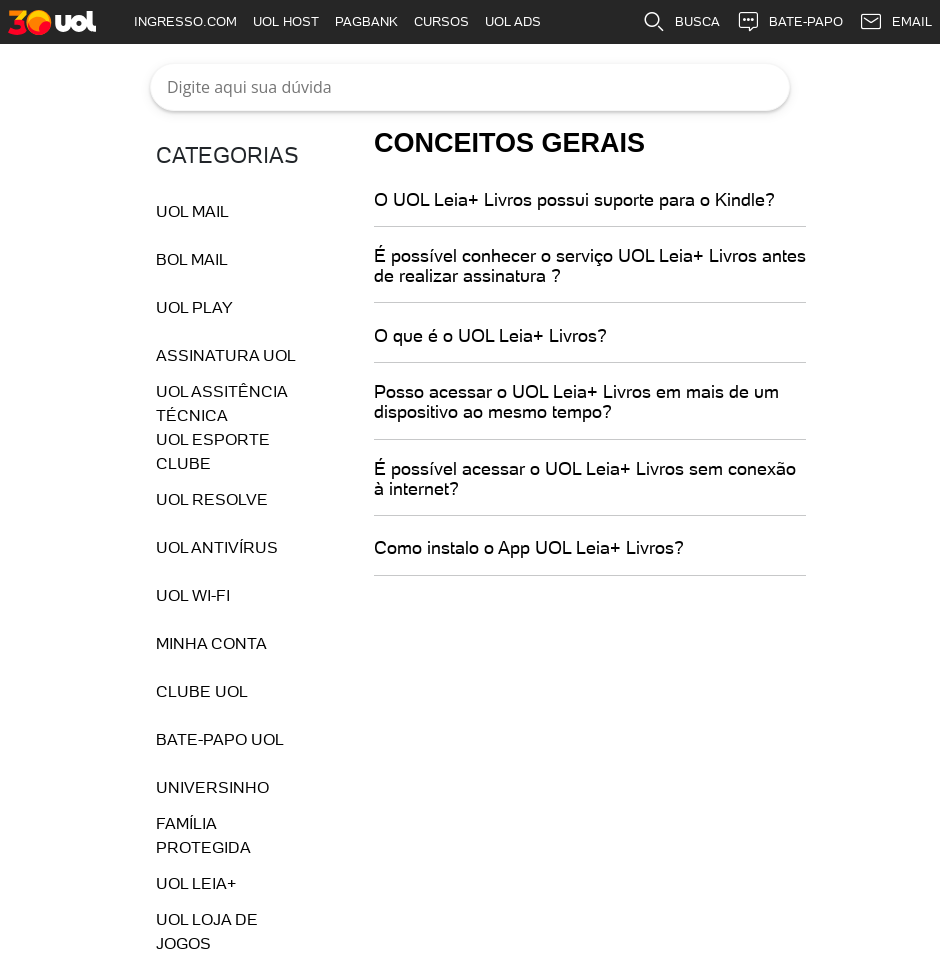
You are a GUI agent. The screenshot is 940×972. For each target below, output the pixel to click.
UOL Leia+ (196, 883)
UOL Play (194, 307)
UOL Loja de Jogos (207, 931)
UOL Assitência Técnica (221, 403)
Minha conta (211, 643)
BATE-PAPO (789, 22)
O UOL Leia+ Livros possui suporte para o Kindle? (574, 200)
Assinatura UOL (226, 355)
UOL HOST (286, 21)
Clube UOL (202, 691)
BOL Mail (192, 259)
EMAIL (895, 22)
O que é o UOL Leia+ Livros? (490, 336)
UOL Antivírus (217, 547)
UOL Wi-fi (193, 595)
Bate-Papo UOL (220, 739)
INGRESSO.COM (185, 21)
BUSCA (681, 22)
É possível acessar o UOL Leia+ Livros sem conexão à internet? (585, 479)
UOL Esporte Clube (213, 451)
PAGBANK (366, 21)
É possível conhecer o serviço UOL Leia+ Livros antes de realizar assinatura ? (590, 266)
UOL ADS (513, 21)
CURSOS (441, 21)
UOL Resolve (212, 499)
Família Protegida (203, 835)
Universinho (212, 787)
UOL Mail (192, 211)
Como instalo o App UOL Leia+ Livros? (529, 548)
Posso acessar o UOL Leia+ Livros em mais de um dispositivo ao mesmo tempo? (576, 402)
